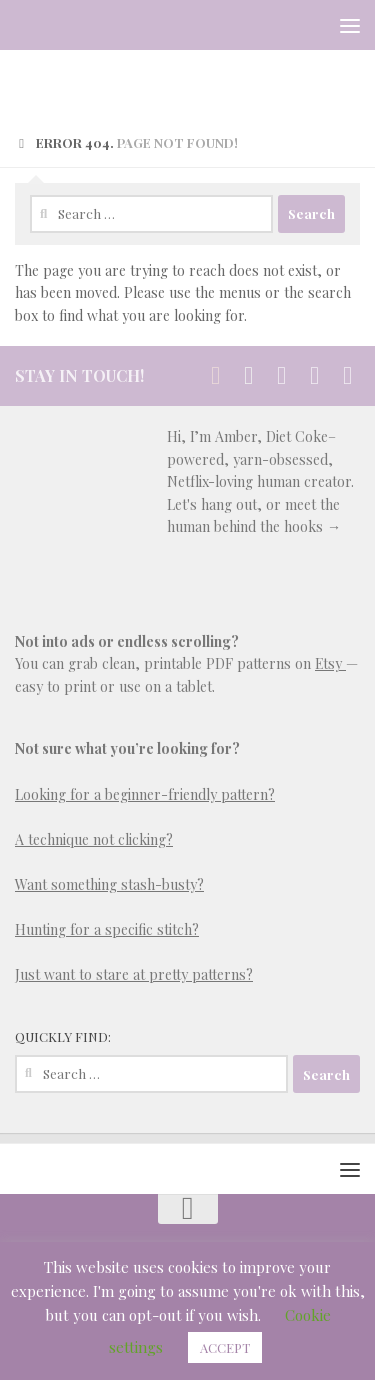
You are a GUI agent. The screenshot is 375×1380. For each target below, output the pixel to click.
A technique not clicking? (94, 839)
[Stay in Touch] (215, 375)
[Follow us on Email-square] (314, 375)
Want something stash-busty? (109, 884)
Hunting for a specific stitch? (107, 929)
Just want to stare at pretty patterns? (134, 974)
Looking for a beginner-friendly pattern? (145, 794)
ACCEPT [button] (225, 1347)
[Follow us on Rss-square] (347, 375)
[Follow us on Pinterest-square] (281, 375)
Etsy (330, 663)
